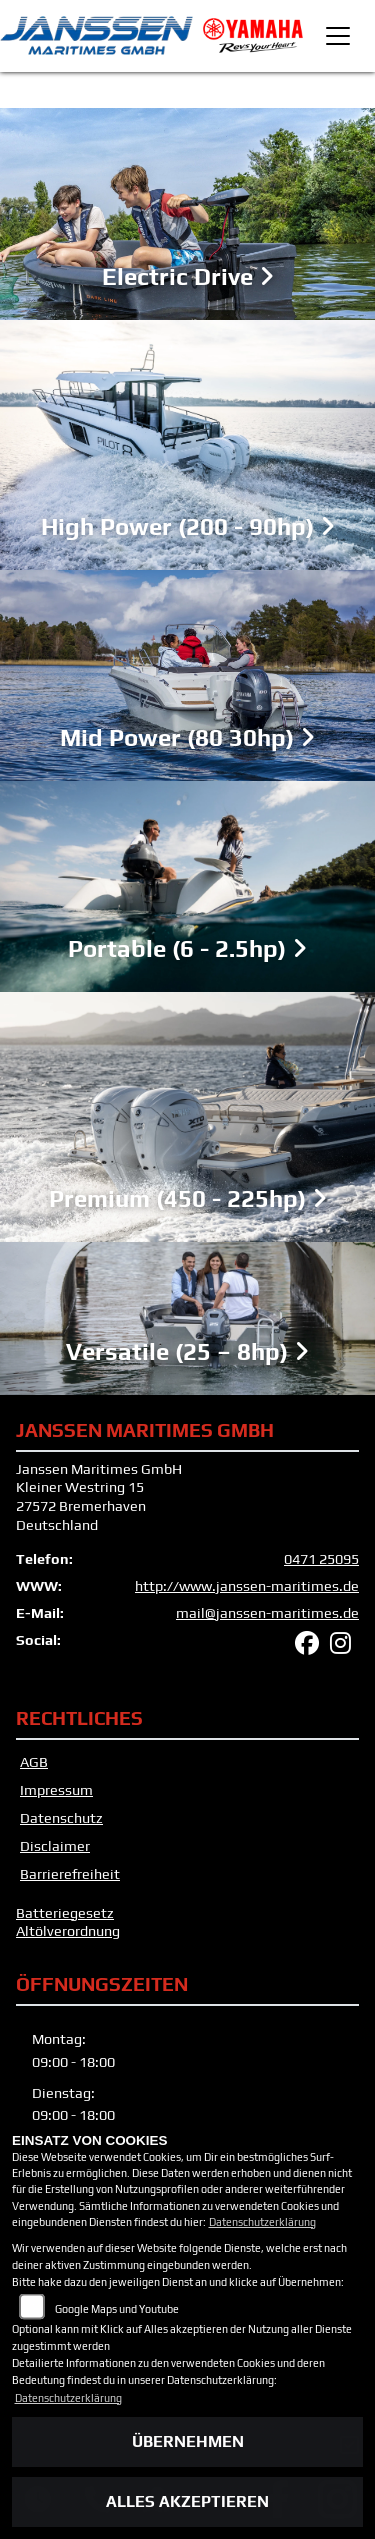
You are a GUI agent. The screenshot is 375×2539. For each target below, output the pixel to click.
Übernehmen (188, 2441)
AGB (34, 1762)
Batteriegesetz (65, 1913)
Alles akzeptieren (187, 2501)
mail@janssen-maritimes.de (267, 1613)
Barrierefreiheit (70, 1874)
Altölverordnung (68, 1931)
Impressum (56, 1790)
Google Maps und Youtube (117, 2309)
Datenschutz (61, 1818)
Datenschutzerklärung (262, 2222)
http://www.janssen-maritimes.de (247, 1586)
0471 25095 (321, 1559)
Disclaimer (55, 1846)
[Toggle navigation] (338, 36)
